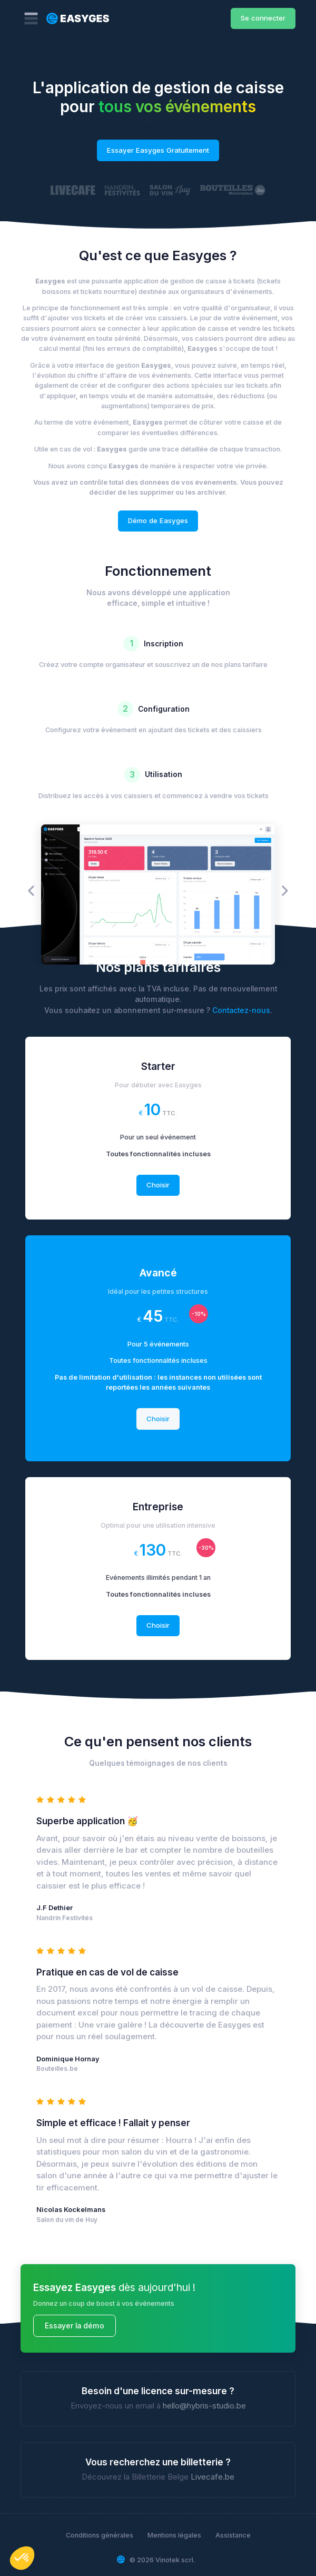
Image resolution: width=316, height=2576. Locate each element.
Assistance (233, 2535)
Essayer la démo (74, 2326)
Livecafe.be (212, 2477)
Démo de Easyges (158, 520)
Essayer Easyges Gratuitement (158, 150)
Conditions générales (99, 2535)
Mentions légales (174, 2535)
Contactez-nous (241, 1010)
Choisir (158, 1185)
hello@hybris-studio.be (204, 2406)
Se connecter (263, 18)
